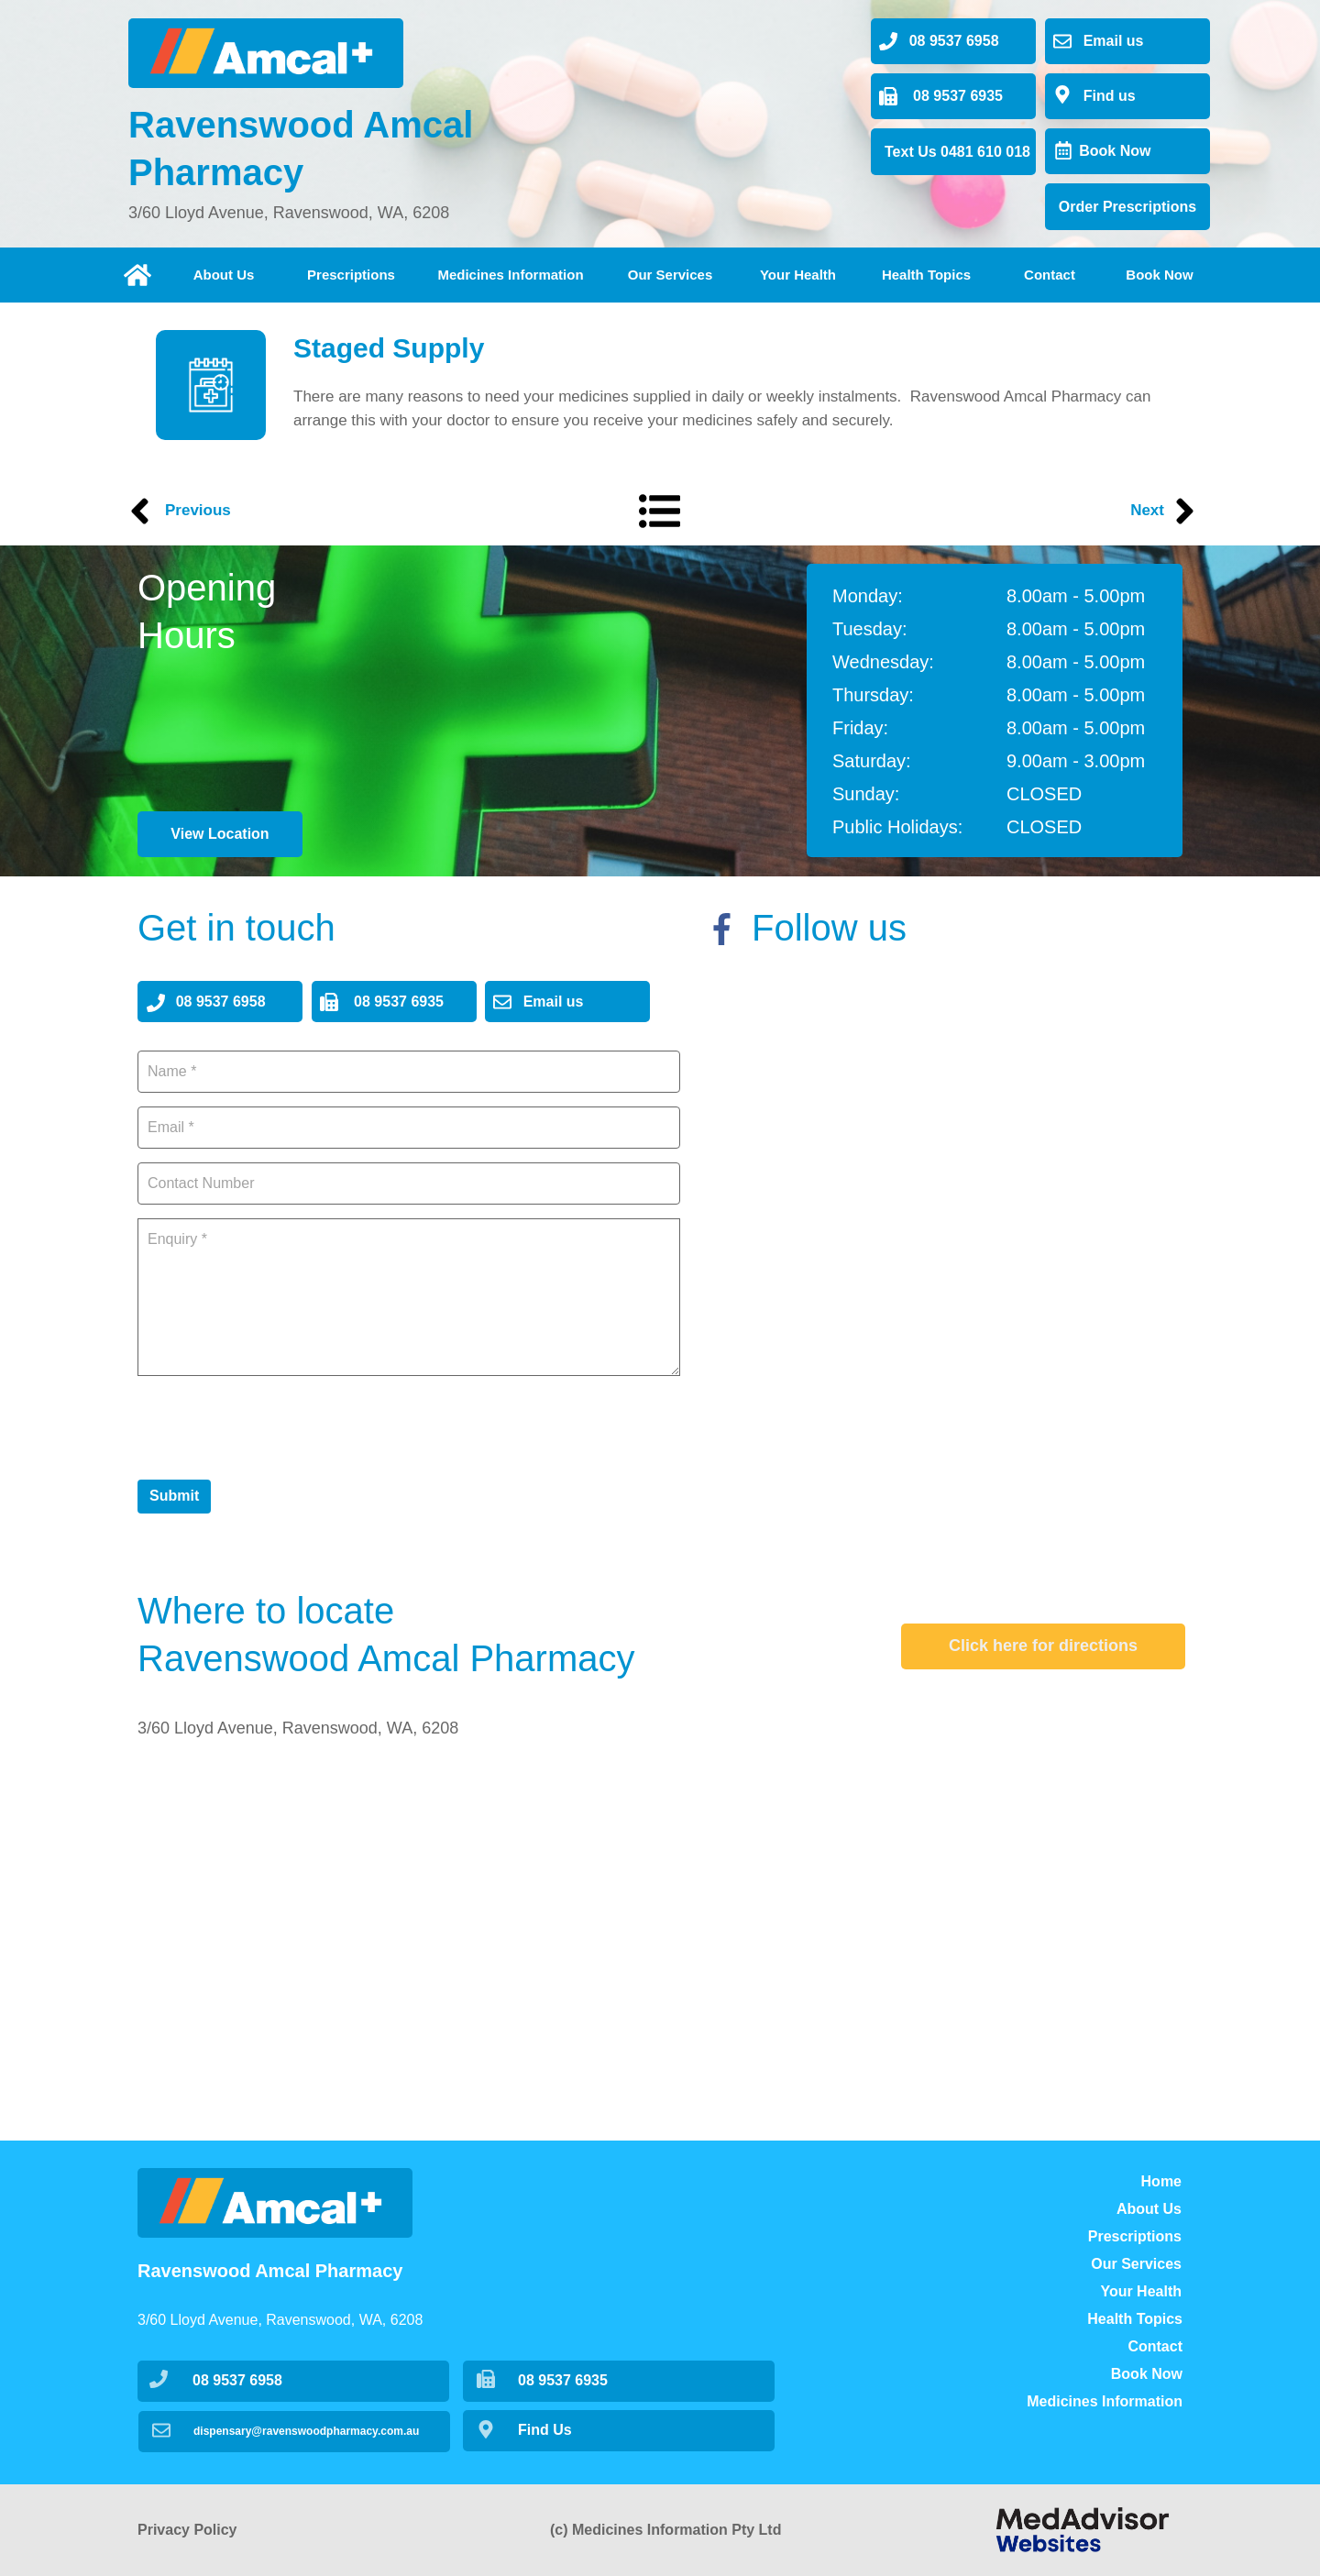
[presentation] (277, 1425)
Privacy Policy (187, 2529)
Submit (174, 1495)
